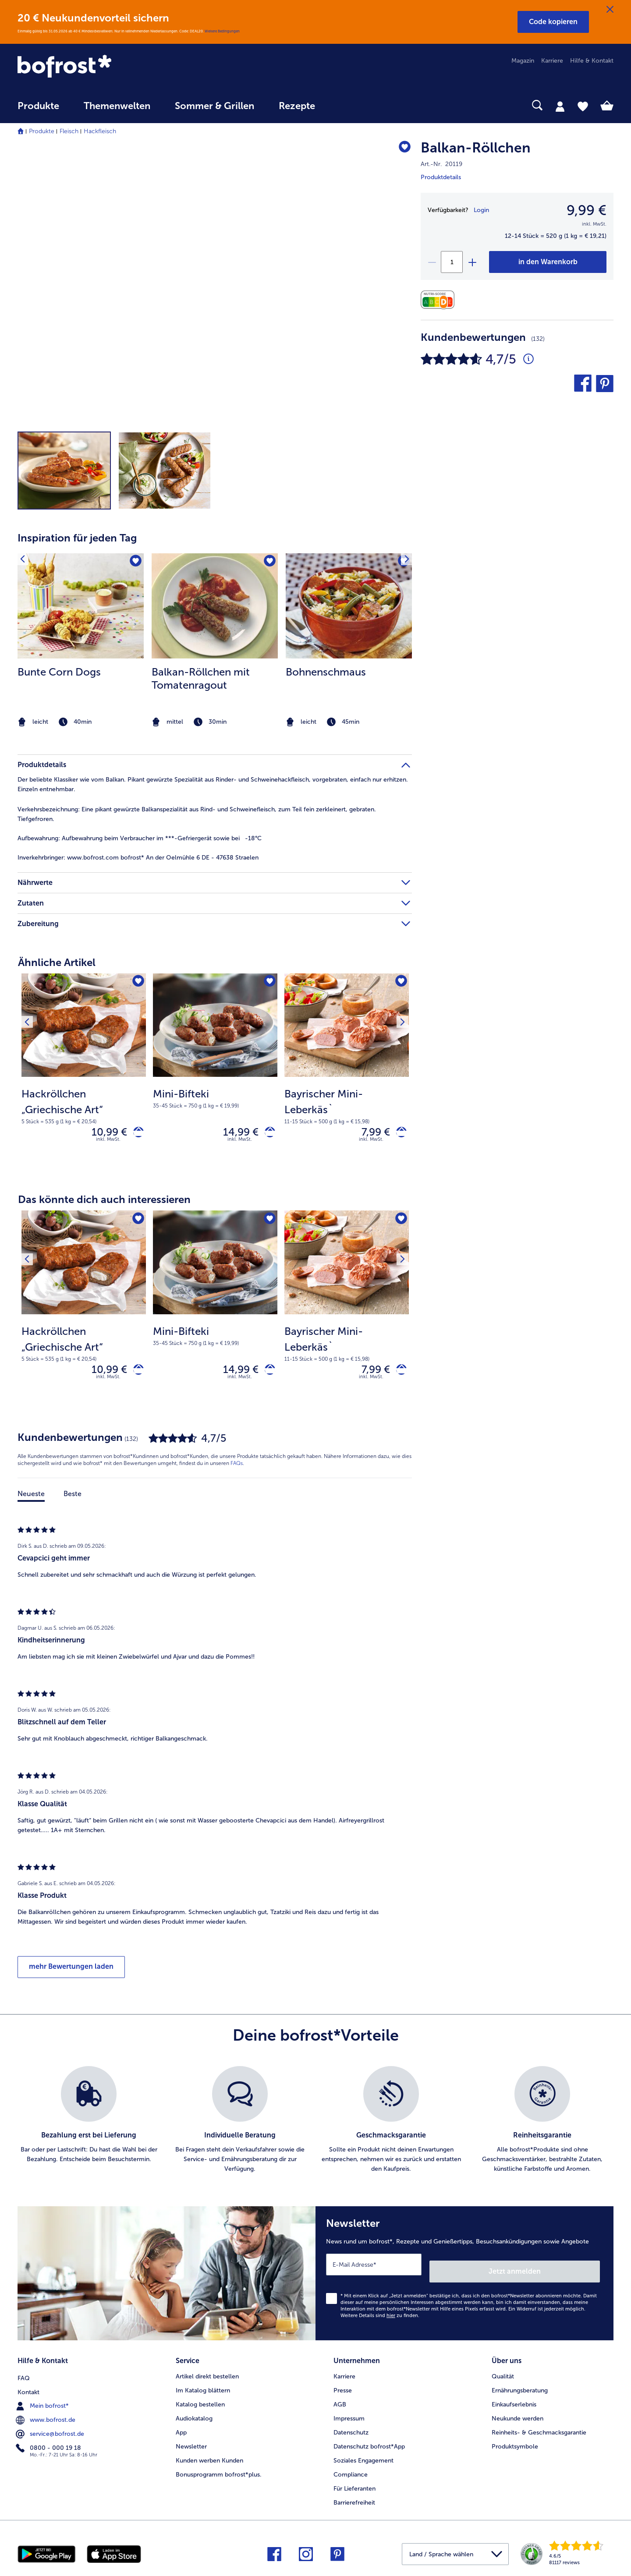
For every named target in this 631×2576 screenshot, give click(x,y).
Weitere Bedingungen (222, 31)
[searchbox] (345, 105)
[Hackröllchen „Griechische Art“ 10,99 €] (83, 1074)
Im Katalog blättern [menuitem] (203, 2388)
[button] (553, 22)
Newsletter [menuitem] (191, 2444)
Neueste (31, 1501)
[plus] (472, 262)
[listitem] (81, 641)
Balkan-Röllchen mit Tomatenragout (201, 678)
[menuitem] (38, 110)
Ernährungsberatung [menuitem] (520, 2388)
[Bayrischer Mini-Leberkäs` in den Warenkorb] (398, 1134)
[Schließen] (609, 9)
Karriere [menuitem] (552, 60)
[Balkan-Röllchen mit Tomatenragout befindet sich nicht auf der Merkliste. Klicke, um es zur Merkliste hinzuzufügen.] (268, 562)
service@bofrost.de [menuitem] (51, 2429)
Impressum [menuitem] (349, 2416)
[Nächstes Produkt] (399, 982)
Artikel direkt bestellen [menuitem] (207, 2374)
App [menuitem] (181, 2430)
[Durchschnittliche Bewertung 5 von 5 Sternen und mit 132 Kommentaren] (528, 359)
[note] (81, 722)
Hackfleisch (100, 131)
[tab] (560, 106)
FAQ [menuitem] (24, 2374)
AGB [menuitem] (339, 2402)
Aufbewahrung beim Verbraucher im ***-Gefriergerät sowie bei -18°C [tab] (140, 838)
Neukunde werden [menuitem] (517, 2416)
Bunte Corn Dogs (59, 671)
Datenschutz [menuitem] (351, 2430)
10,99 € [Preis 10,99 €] (103, 1133)
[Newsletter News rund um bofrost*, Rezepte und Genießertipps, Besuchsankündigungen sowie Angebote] (464, 2277)
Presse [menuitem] (342, 2388)
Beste (73, 1501)
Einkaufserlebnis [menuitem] (514, 2402)
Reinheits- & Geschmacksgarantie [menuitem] (539, 2430)
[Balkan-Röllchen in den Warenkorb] (547, 262)
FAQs (236, 1471)
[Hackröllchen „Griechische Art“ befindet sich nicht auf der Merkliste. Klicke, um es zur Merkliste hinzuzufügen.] (136, 982)
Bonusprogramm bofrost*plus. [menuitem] (219, 2472)
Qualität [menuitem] (503, 2374)
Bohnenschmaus (326, 671)
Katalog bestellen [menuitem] (200, 2402)
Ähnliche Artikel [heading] (57, 962)
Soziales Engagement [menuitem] (363, 2458)
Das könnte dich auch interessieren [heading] (104, 1203)
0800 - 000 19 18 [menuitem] (49, 2443)
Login (481, 210)
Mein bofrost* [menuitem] (43, 2401)
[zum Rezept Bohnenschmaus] (349, 605)
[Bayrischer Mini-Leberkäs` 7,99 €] (346, 1074)
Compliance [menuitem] (350, 2472)
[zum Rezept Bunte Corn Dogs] (81, 605)
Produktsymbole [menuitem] (515, 2444)
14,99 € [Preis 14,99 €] (234, 1133)
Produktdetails (441, 177)
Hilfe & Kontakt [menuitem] (591, 60)
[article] (215, 623)
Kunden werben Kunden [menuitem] (209, 2458)
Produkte (41, 131)
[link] (107, 67)
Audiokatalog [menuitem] (194, 2416)
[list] (315, 2128)
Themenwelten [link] (117, 106)
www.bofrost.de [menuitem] (46, 2415)
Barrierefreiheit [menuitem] (354, 2500)
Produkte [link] (38, 106)
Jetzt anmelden (562, 2272)
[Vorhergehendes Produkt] (30, 982)
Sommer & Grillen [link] (214, 106)
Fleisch (69, 131)
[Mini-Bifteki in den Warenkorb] (266, 1134)
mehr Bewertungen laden (71, 1974)
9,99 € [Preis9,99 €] (586, 210)
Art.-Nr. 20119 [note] (441, 164)
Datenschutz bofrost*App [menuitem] (369, 2444)
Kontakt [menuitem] (28, 2388)
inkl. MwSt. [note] (108, 1143)
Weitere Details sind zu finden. (379, 2316)
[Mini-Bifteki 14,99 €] (215, 1074)
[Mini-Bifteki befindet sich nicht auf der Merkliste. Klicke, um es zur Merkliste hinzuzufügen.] (268, 982)
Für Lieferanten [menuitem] (354, 2486)
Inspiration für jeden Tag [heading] (77, 537)
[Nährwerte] (440, 299)
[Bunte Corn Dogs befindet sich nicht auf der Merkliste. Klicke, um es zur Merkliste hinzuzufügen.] (134, 562)
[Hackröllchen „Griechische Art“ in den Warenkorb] (135, 1134)
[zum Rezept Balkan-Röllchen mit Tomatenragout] (215, 605)
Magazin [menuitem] (522, 60)
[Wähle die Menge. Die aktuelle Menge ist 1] (452, 262)
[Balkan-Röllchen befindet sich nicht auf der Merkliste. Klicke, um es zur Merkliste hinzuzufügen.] (401, 149)
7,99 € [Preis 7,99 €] (369, 1133)
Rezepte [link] (297, 106)
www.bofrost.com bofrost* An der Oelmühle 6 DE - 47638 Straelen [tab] (138, 857)
